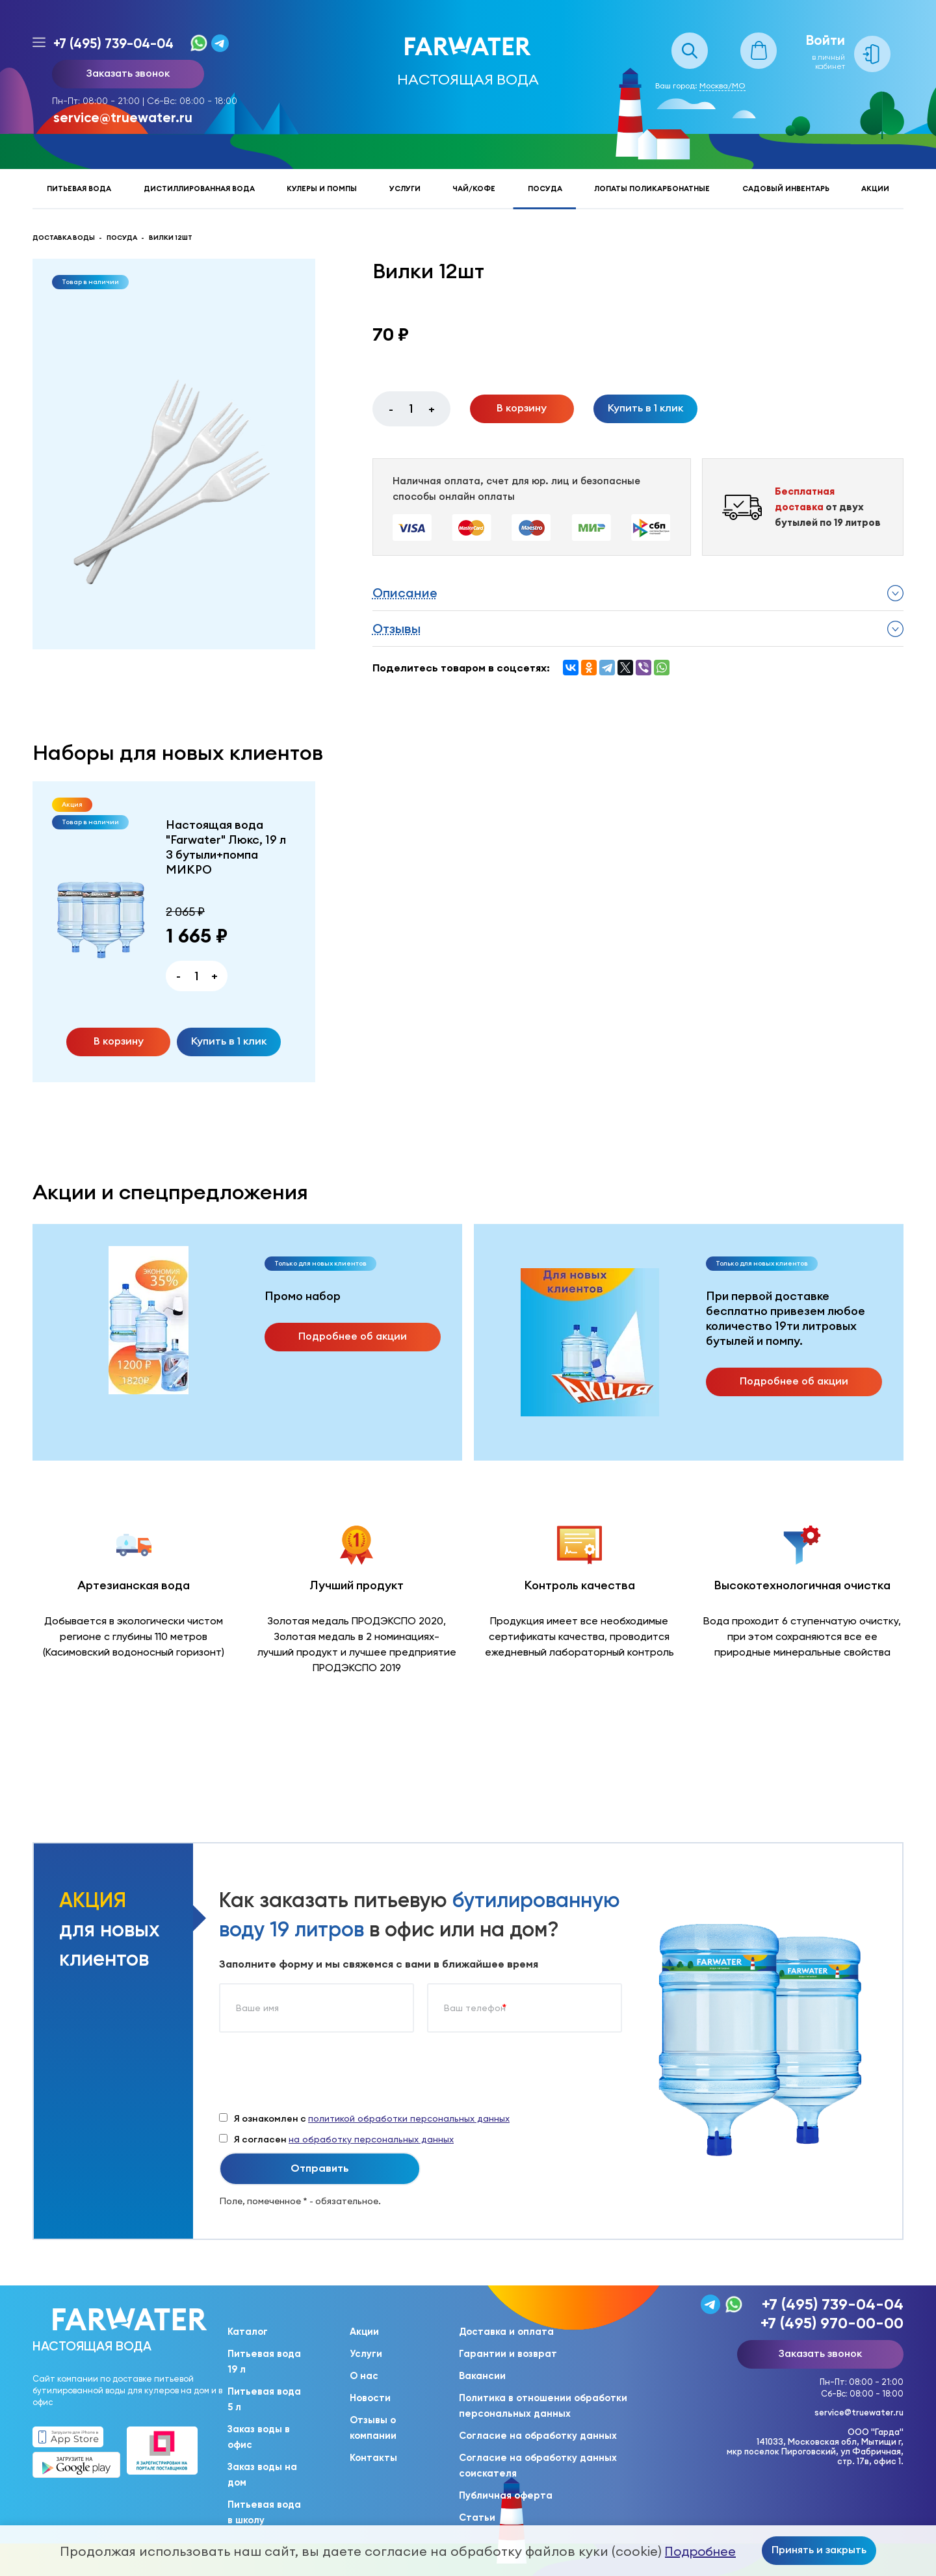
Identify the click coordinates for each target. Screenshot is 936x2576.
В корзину (522, 407)
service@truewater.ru (122, 117)
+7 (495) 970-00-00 (832, 2322)
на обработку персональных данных (371, 2139)
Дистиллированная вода (199, 188)
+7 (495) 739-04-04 (113, 43)
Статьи (477, 2517)
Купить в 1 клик (645, 407)
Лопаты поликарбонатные (652, 188)
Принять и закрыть (819, 2549)
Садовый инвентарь (785, 188)
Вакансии (482, 2376)
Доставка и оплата (506, 2331)
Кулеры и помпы (322, 188)
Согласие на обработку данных (538, 2435)
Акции (875, 188)
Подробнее (700, 2551)
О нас (364, 2376)
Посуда (545, 188)
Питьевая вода (79, 188)
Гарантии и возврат (508, 2354)
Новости (370, 2398)
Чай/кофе (473, 188)
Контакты (373, 2458)
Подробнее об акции (352, 1335)
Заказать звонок (128, 72)
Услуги (405, 188)
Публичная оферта (505, 2495)
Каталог (248, 2331)
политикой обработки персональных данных (409, 2118)
